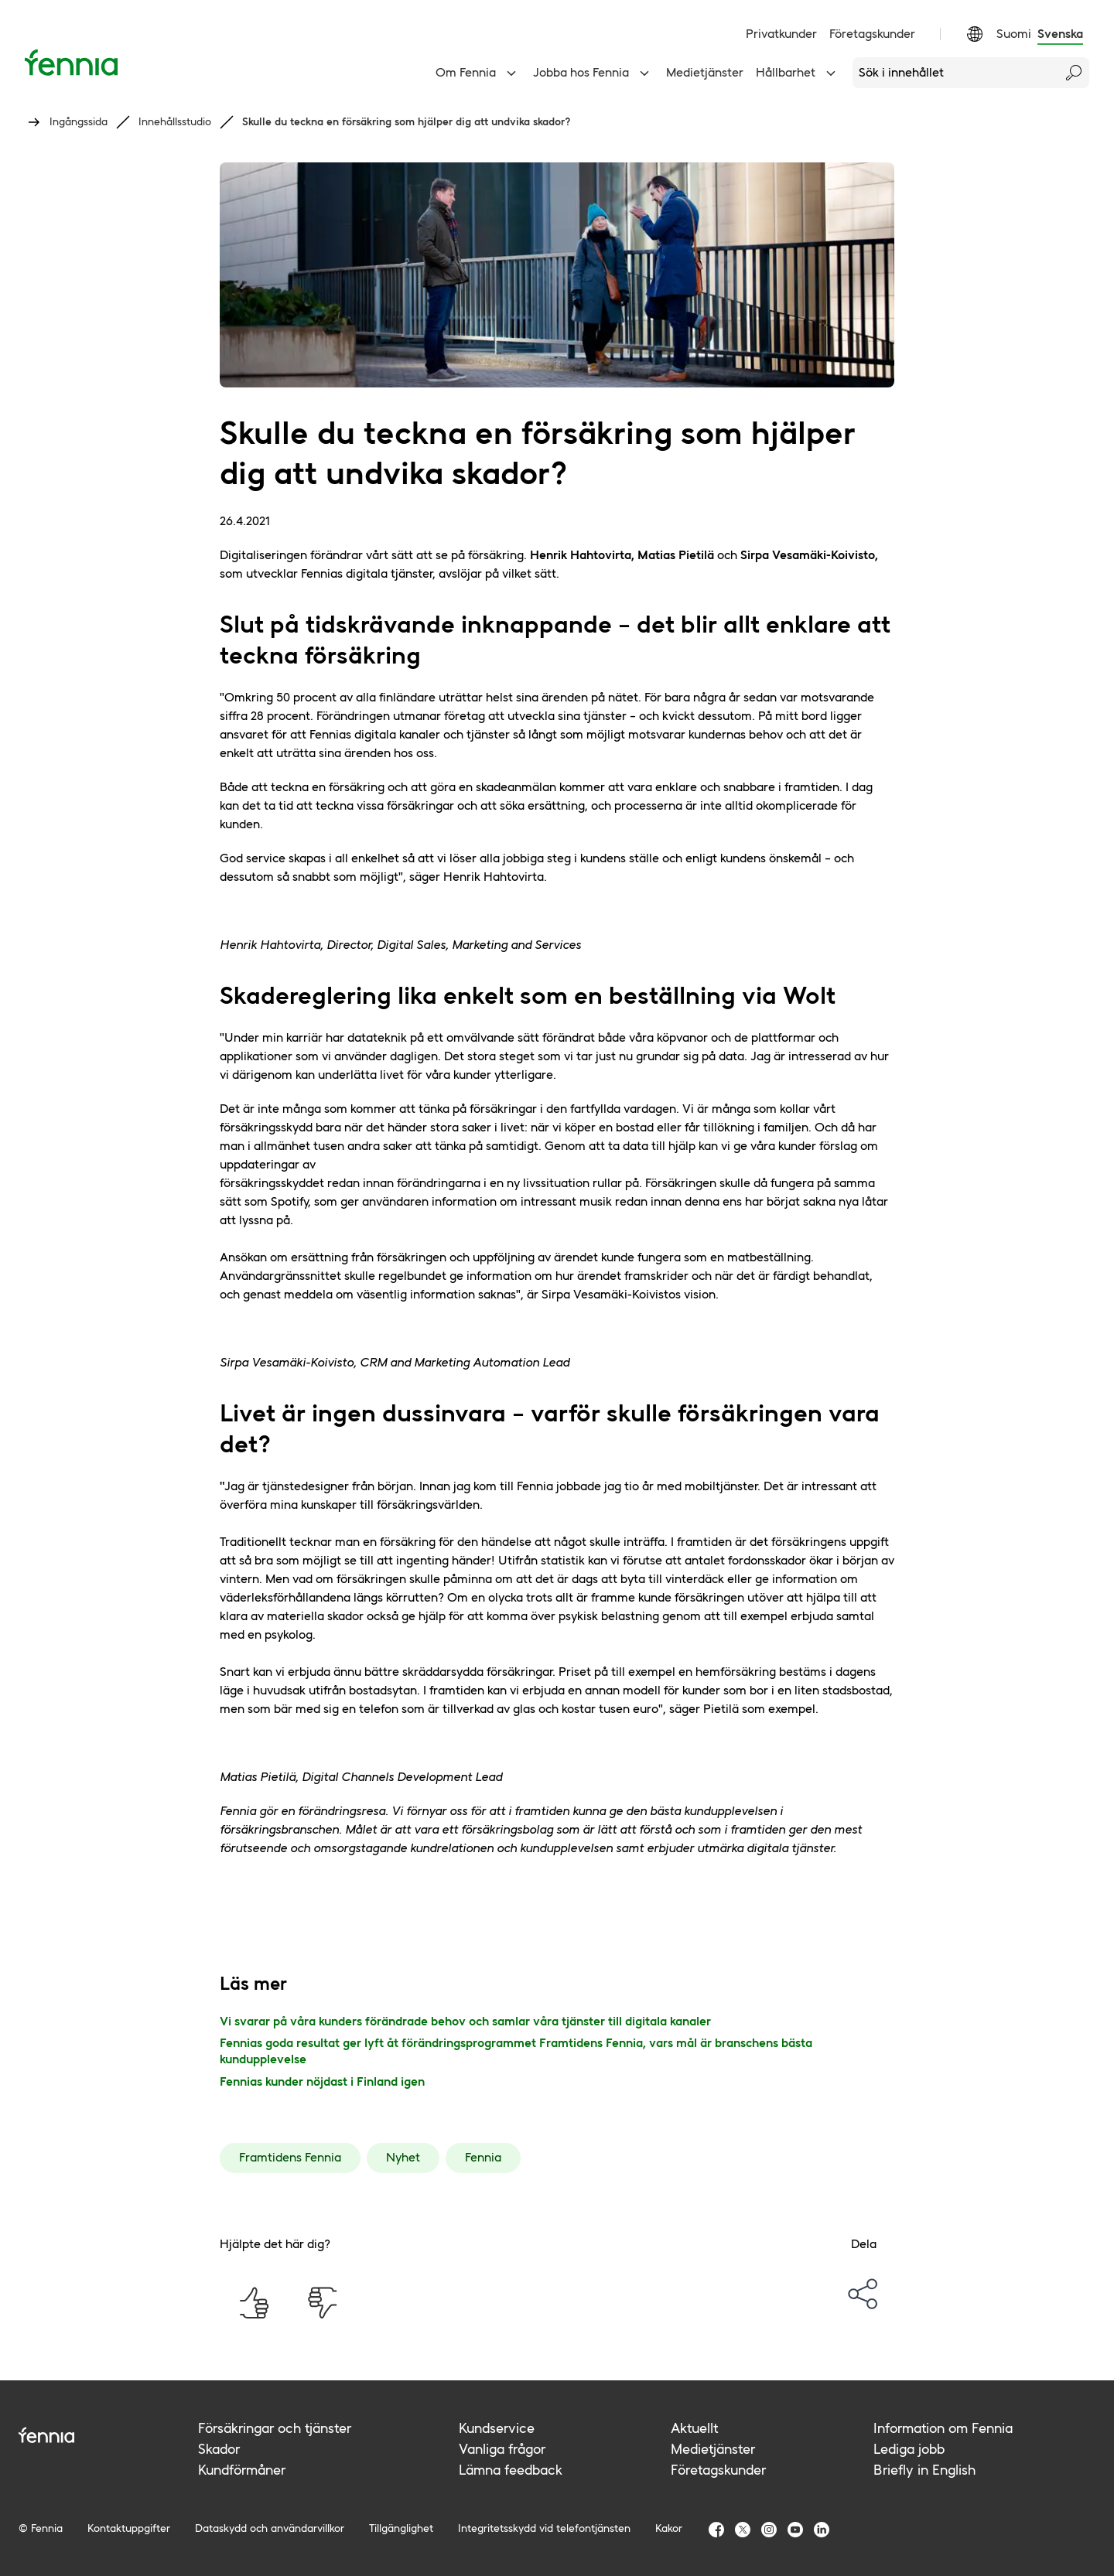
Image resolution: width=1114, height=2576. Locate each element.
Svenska (1060, 33)
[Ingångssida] (71, 62)
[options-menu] (863, 2293)
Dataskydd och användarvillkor (269, 2528)
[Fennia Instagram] (769, 2529)
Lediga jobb (909, 2449)
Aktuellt (694, 2428)
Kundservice (497, 2428)
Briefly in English (924, 2470)
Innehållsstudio (174, 121)
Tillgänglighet (401, 2528)
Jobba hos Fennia (593, 72)
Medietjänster (704, 72)
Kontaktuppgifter (128, 2528)
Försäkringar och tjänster (274, 2428)
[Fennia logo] (108, 2434)
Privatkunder (781, 33)
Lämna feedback (510, 2470)
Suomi (1013, 33)
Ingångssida (79, 121)
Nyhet (403, 2157)
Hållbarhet (798, 72)
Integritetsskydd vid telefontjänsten (544, 2528)
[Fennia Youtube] (795, 2529)
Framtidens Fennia (290, 2157)
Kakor (668, 2528)
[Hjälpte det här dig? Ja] (254, 2303)
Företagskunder (872, 33)
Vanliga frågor (502, 2449)
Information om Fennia (943, 2428)
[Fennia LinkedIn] (821, 2529)
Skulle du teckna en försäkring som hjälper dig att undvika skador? (406, 121)
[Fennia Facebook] (716, 2529)
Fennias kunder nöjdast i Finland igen (322, 2081)
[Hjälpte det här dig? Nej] (322, 2303)
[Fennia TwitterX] (742, 2529)
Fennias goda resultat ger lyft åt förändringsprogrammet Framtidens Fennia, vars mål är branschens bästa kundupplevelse (516, 2050)
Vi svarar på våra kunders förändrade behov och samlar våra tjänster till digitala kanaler (465, 2021)
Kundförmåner (241, 2470)
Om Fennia (478, 72)
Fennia (483, 2157)
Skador (219, 2449)
